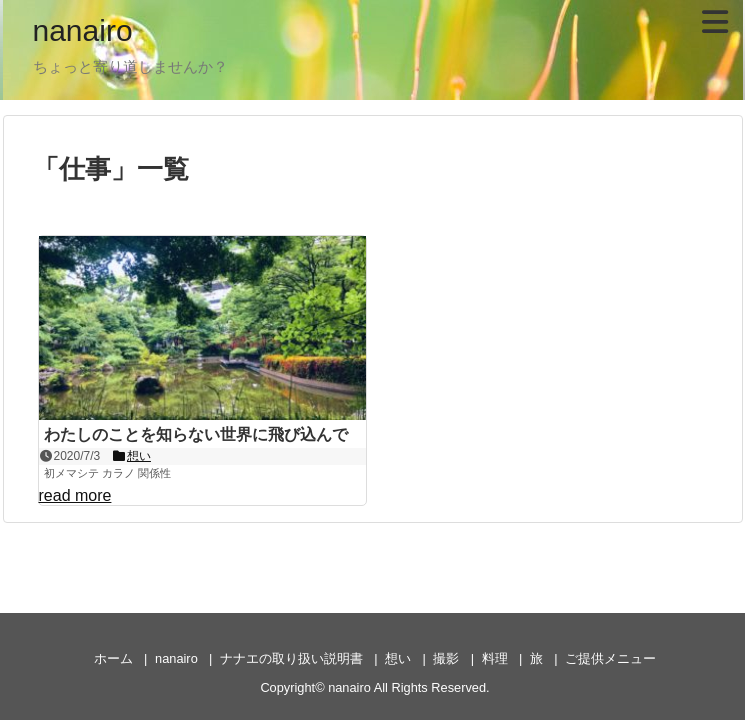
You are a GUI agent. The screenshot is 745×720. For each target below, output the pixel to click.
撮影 (446, 658)
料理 (495, 658)
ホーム (113, 658)
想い (398, 658)
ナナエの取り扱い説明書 (291, 658)
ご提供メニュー (610, 658)
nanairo (83, 30)
